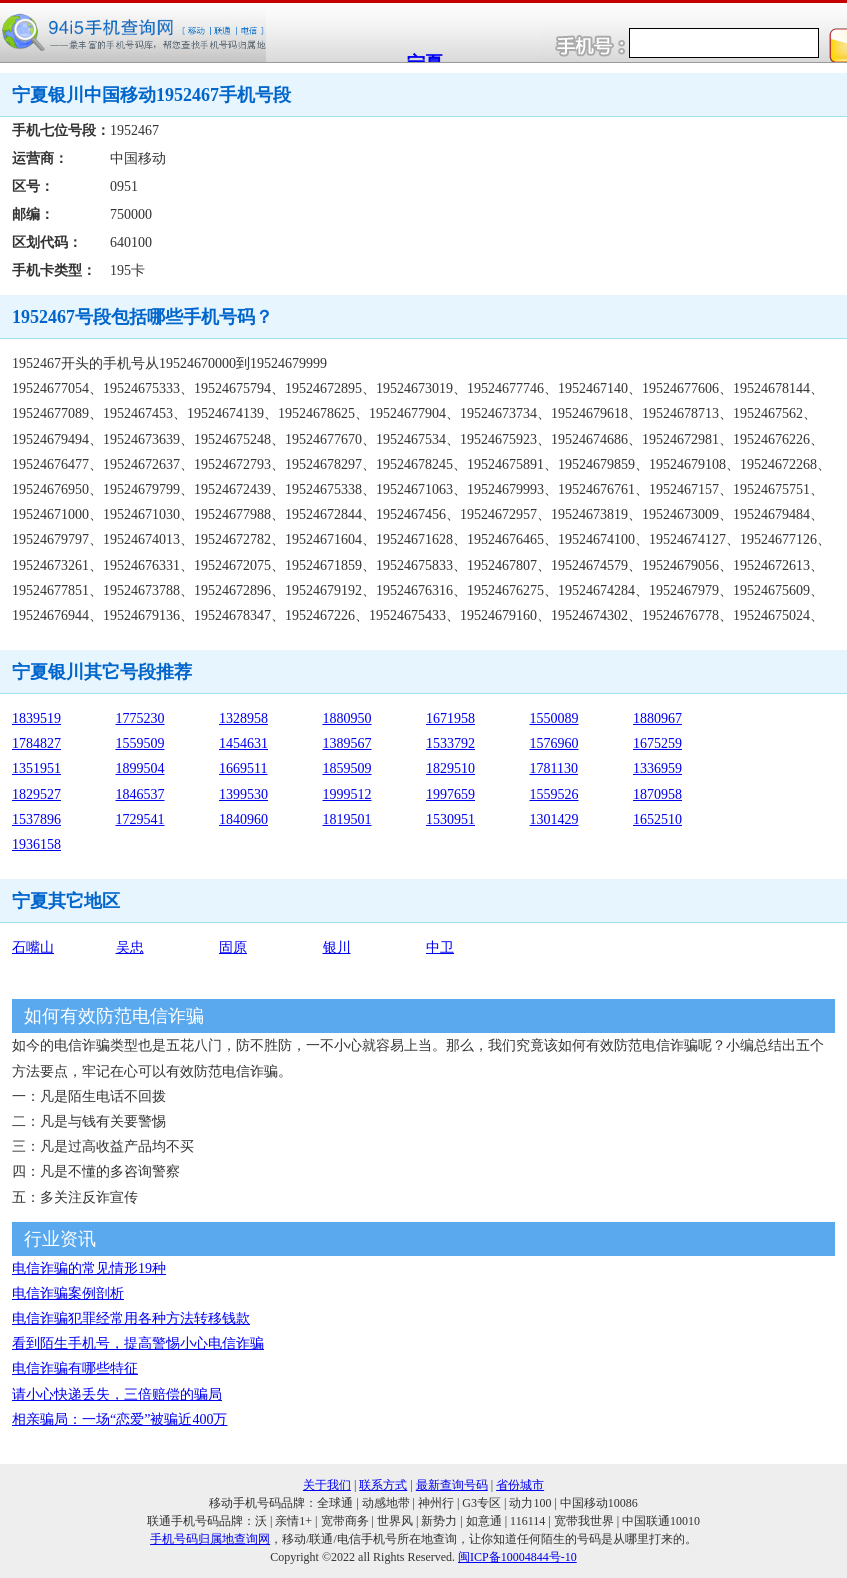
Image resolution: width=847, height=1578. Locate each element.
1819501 (347, 819)
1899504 (140, 768)
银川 (337, 947)
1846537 (140, 794)
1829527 (36, 794)
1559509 (140, 743)
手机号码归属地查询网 (210, 1539)
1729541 (140, 819)
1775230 (140, 718)
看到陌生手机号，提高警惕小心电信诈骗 (138, 1343)
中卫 (440, 947)
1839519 (36, 718)
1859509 (347, 768)
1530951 (450, 819)
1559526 (554, 794)
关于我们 (327, 1485)
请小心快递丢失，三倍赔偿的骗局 (117, 1394)
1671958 (450, 718)
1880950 (347, 718)
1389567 (347, 743)
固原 (233, 947)
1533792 (450, 743)
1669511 (243, 768)
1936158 (36, 844)
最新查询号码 (452, 1485)
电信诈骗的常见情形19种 (89, 1268)
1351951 (36, 768)
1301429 (554, 819)
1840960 (243, 819)
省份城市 (520, 1485)
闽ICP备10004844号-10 (517, 1557)
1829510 (450, 768)
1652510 (657, 819)
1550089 (554, 718)
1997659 (450, 794)
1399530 (243, 794)
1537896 (36, 819)
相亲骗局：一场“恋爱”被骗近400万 (119, 1419)
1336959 (657, 768)
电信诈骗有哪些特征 (75, 1368)
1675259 (657, 743)
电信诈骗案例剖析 (68, 1293)
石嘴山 (33, 947)
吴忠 (130, 947)
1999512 (347, 794)
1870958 (657, 794)
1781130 (554, 768)
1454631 (243, 743)
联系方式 (383, 1485)
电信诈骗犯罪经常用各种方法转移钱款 (131, 1318)
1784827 (36, 743)
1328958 (243, 718)
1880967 (657, 718)
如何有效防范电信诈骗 (114, 1016)
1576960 (554, 743)
